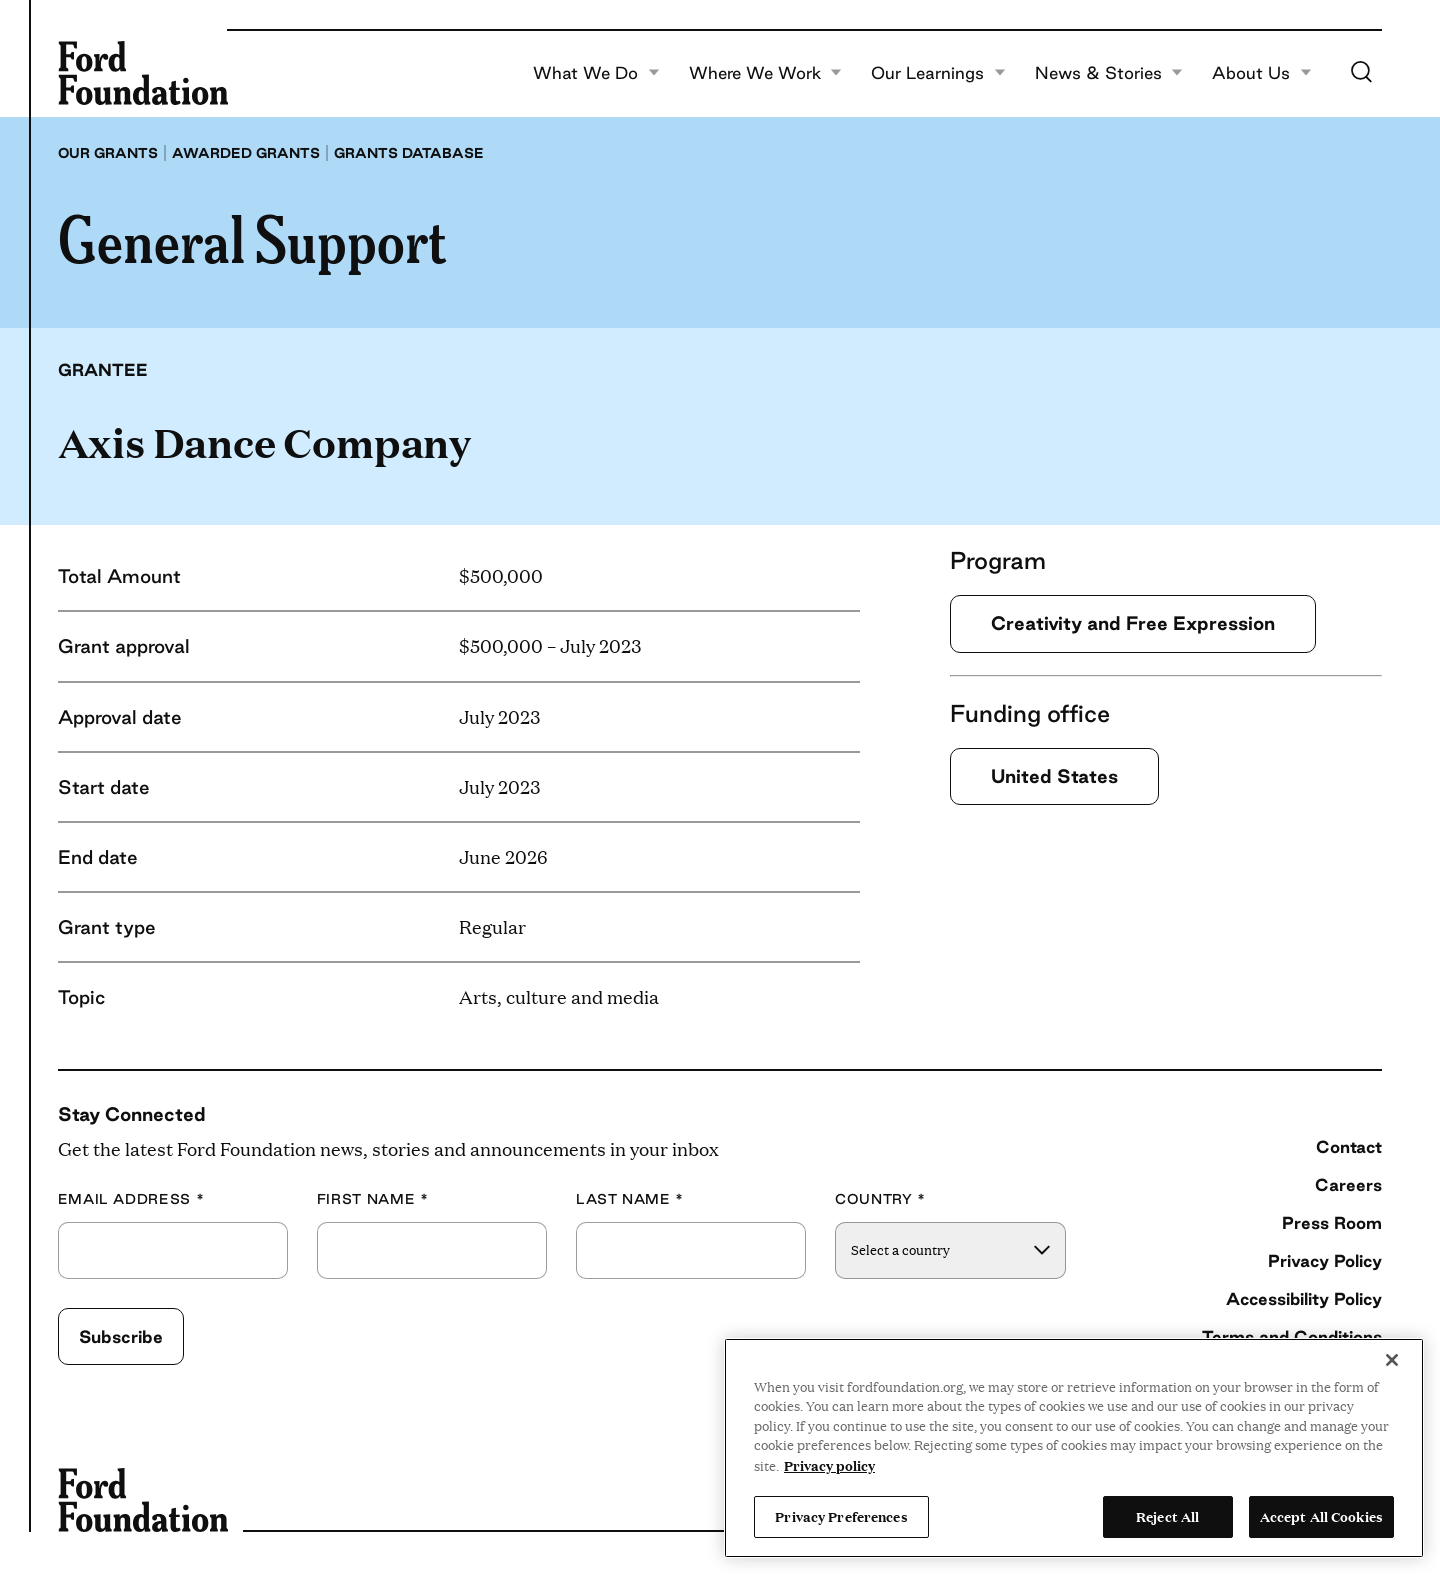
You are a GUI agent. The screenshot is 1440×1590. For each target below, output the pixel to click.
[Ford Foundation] (143, 73)
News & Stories (1109, 73)
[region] (1074, 1448)
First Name (373, 1199)
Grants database (409, 153)
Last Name (630, 1199)
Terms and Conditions (1292, 1336)
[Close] (1392, 1360)
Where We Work (766, 73)
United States (1054, 776)
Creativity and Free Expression (1133, 623)
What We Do (596, 73)
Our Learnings (938, 73)
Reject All (1167, 1516)
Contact (1349, 1146)
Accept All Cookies (1321, 1516)
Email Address (131, 1199)
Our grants (108, 153)
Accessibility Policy (1304, 1298)
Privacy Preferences (841, 1516)
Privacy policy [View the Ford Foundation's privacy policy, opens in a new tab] (829, 1465)
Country (880, 1199)
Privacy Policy (1325, 1260)
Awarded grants (246, 153)
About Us (1262, 73)
